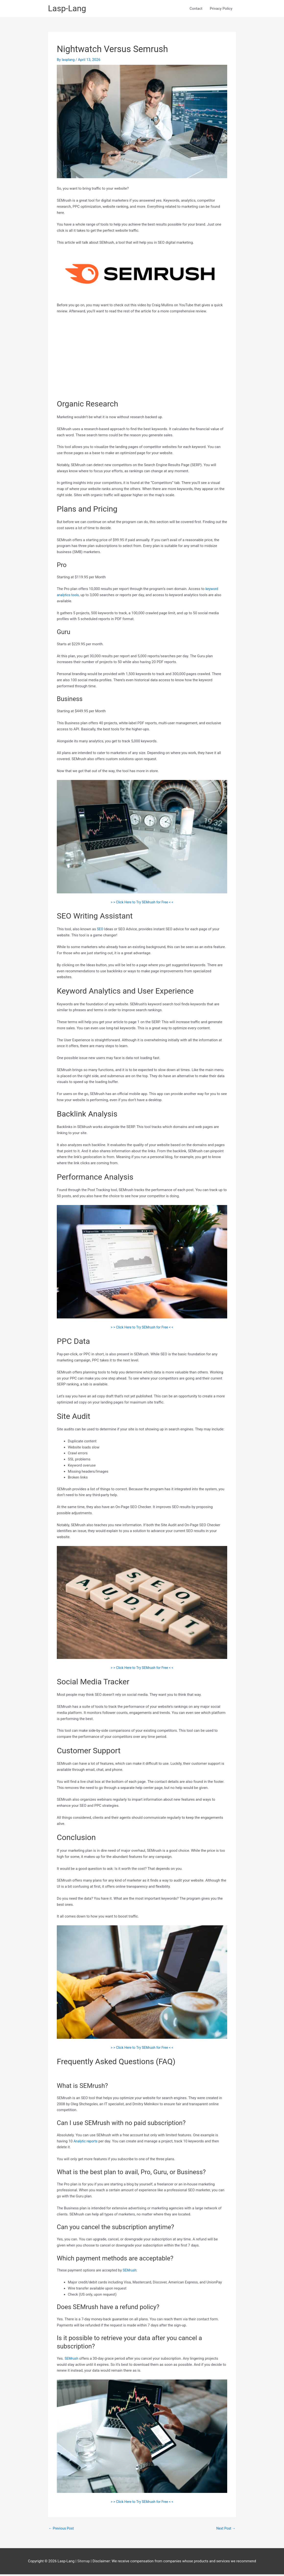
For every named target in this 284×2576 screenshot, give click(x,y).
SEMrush (130, 2271)
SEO (100, 930)
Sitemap (84, 2562)
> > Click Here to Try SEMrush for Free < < (142, 902)
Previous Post (62, 2529)
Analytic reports (86, 2141)
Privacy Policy (221, 9)
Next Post (225, 2529)
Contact (195, 9)
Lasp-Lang (68, 9)
